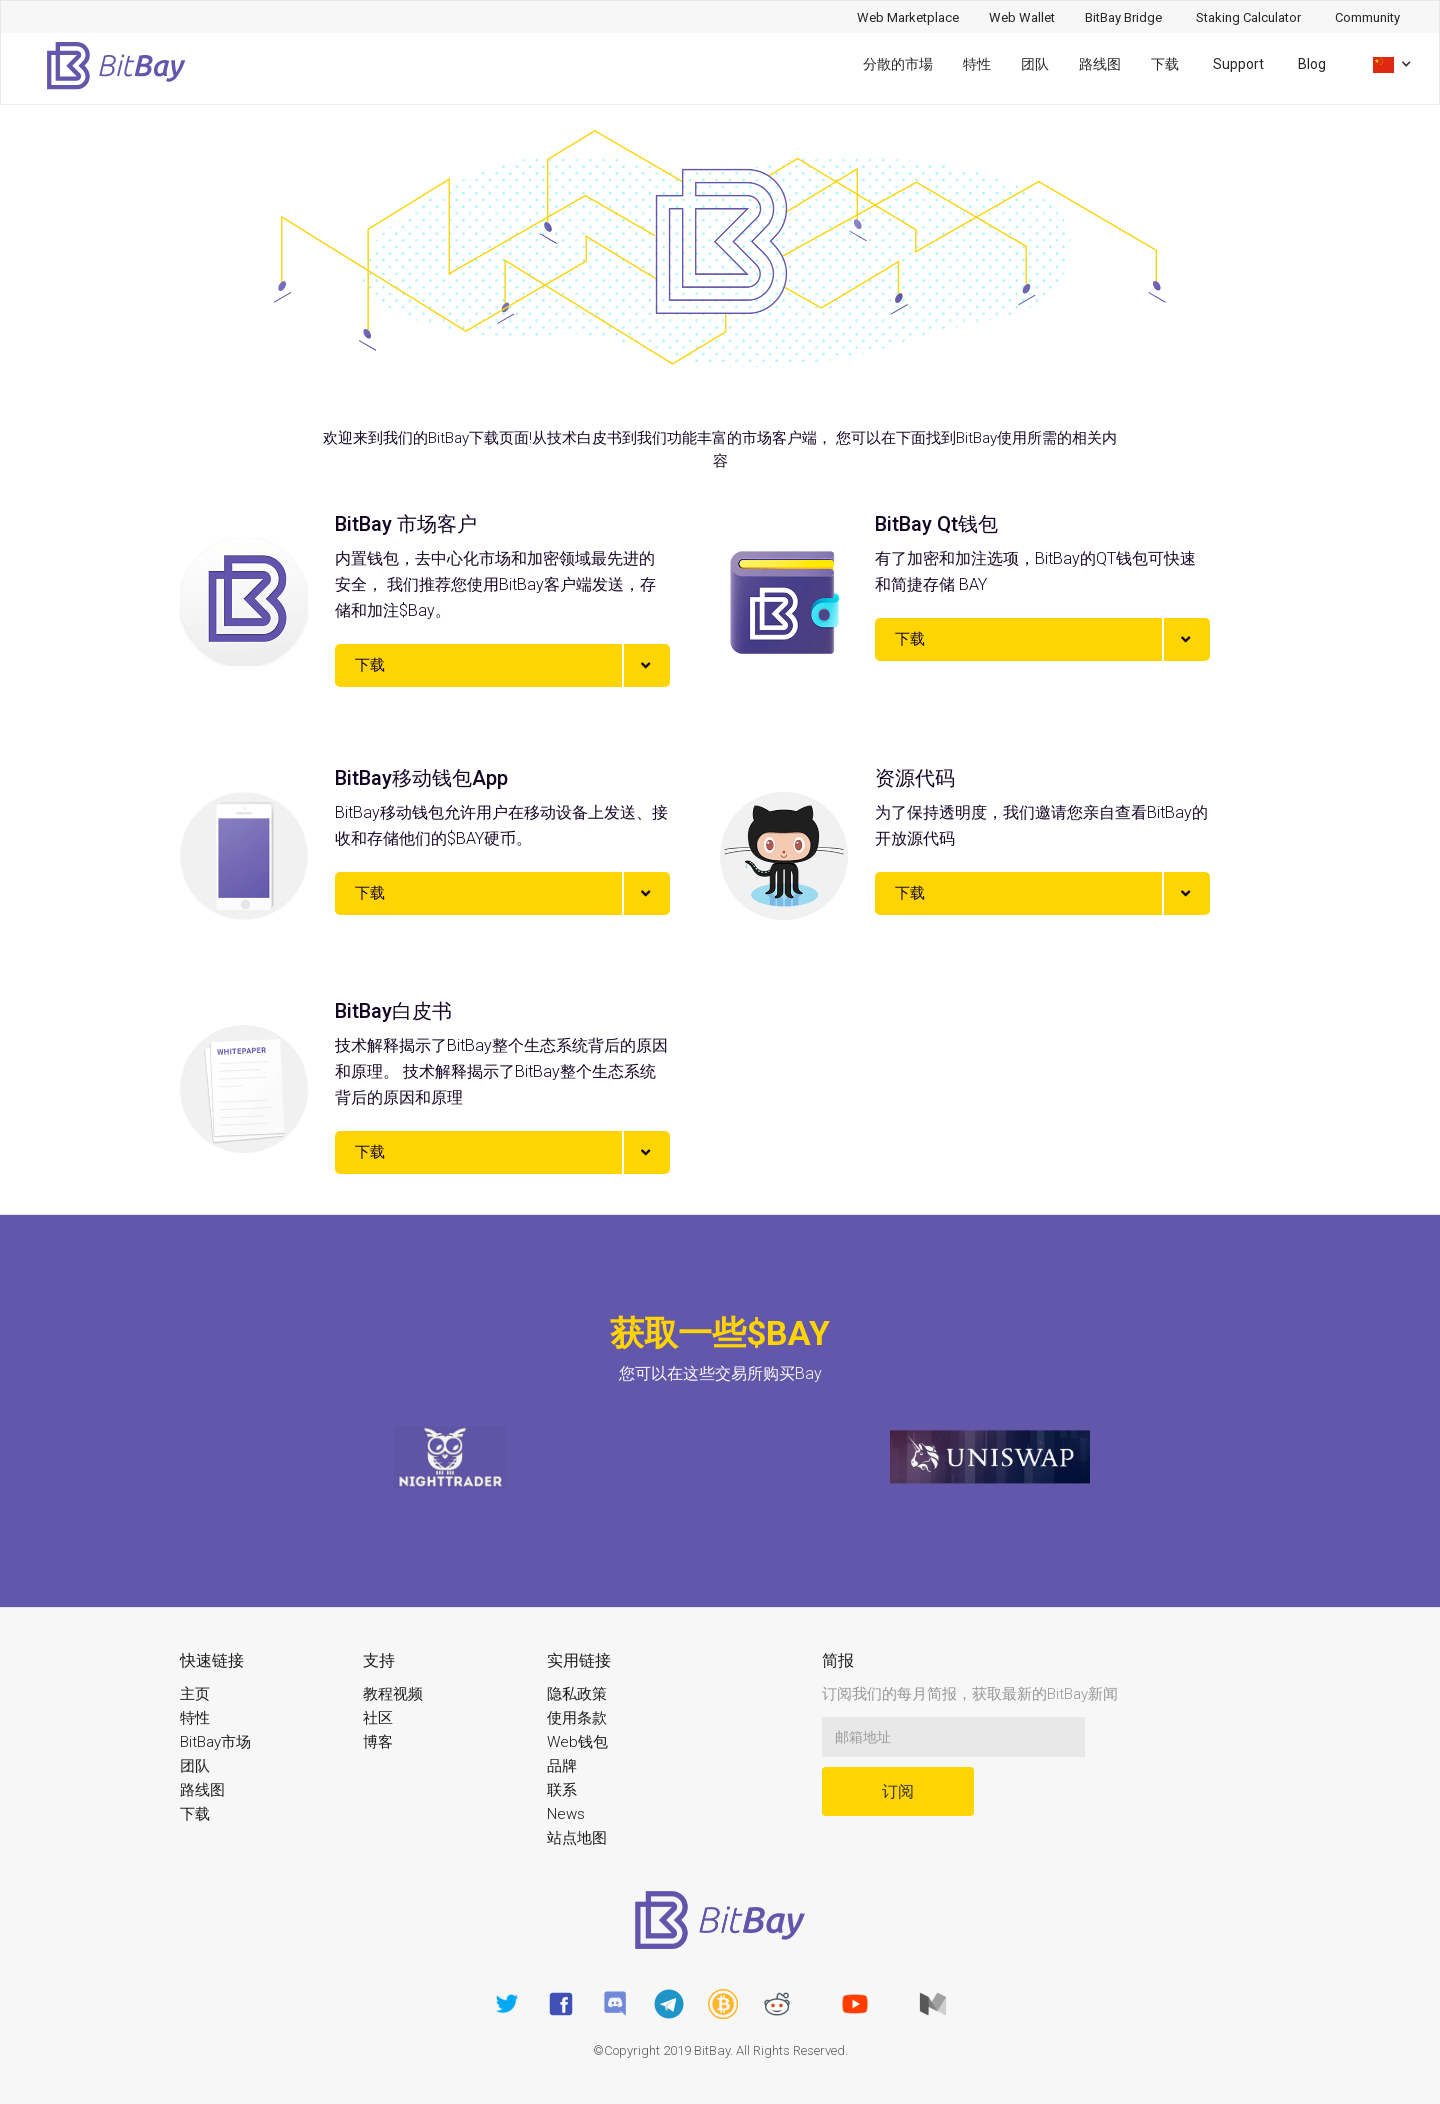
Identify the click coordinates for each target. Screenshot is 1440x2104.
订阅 (898, 1791)
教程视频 (393, 1694)
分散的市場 (898, 64)
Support (1238, 64)
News (566, 1814)
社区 (378, 1718)
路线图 (1100, 64)
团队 (1035, 64)
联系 (562, 1790)
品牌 (562, 1766)
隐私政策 (577, 1694)
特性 (977, 64)
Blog (1312, 64)
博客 (378, 1742)
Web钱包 (577, 1742)
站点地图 (577, 1838)
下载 (1165, 64)
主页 (195, 1694)
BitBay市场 (215, 1742)
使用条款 (577, 1718)
